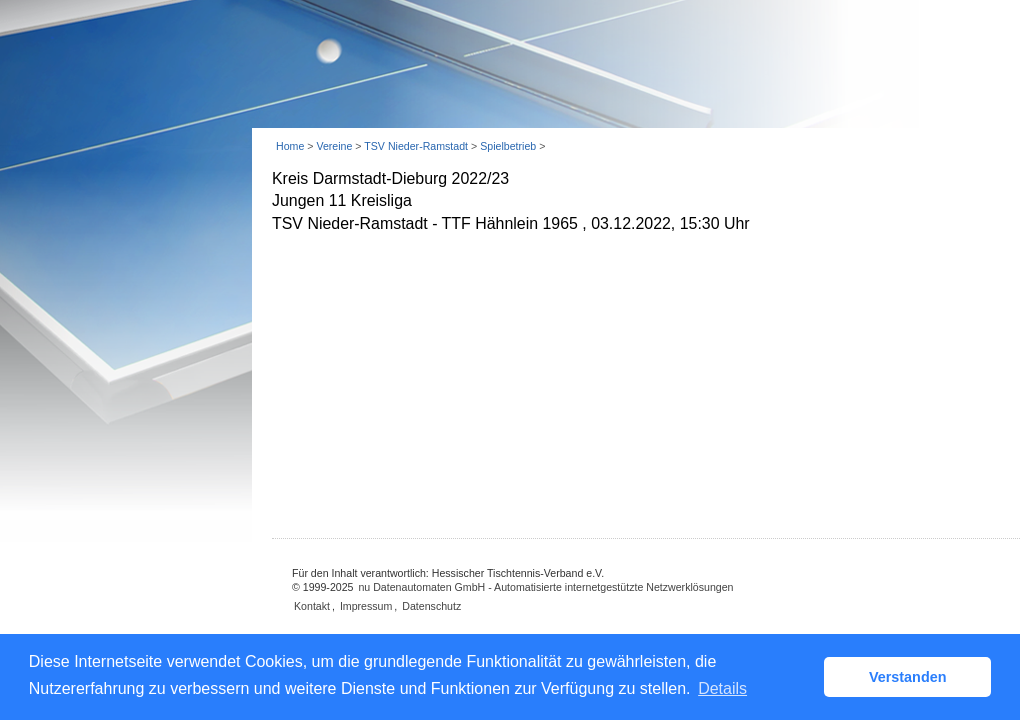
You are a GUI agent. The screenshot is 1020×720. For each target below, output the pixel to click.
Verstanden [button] (908, 677)
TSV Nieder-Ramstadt (416, 146)
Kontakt (312, 606)
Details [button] (722, 688)
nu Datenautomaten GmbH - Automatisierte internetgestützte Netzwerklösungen (545, 587)
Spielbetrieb (508, 146)
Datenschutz (431, 606)
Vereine (334, 146)
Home (290, 146)
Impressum (366, 606)
